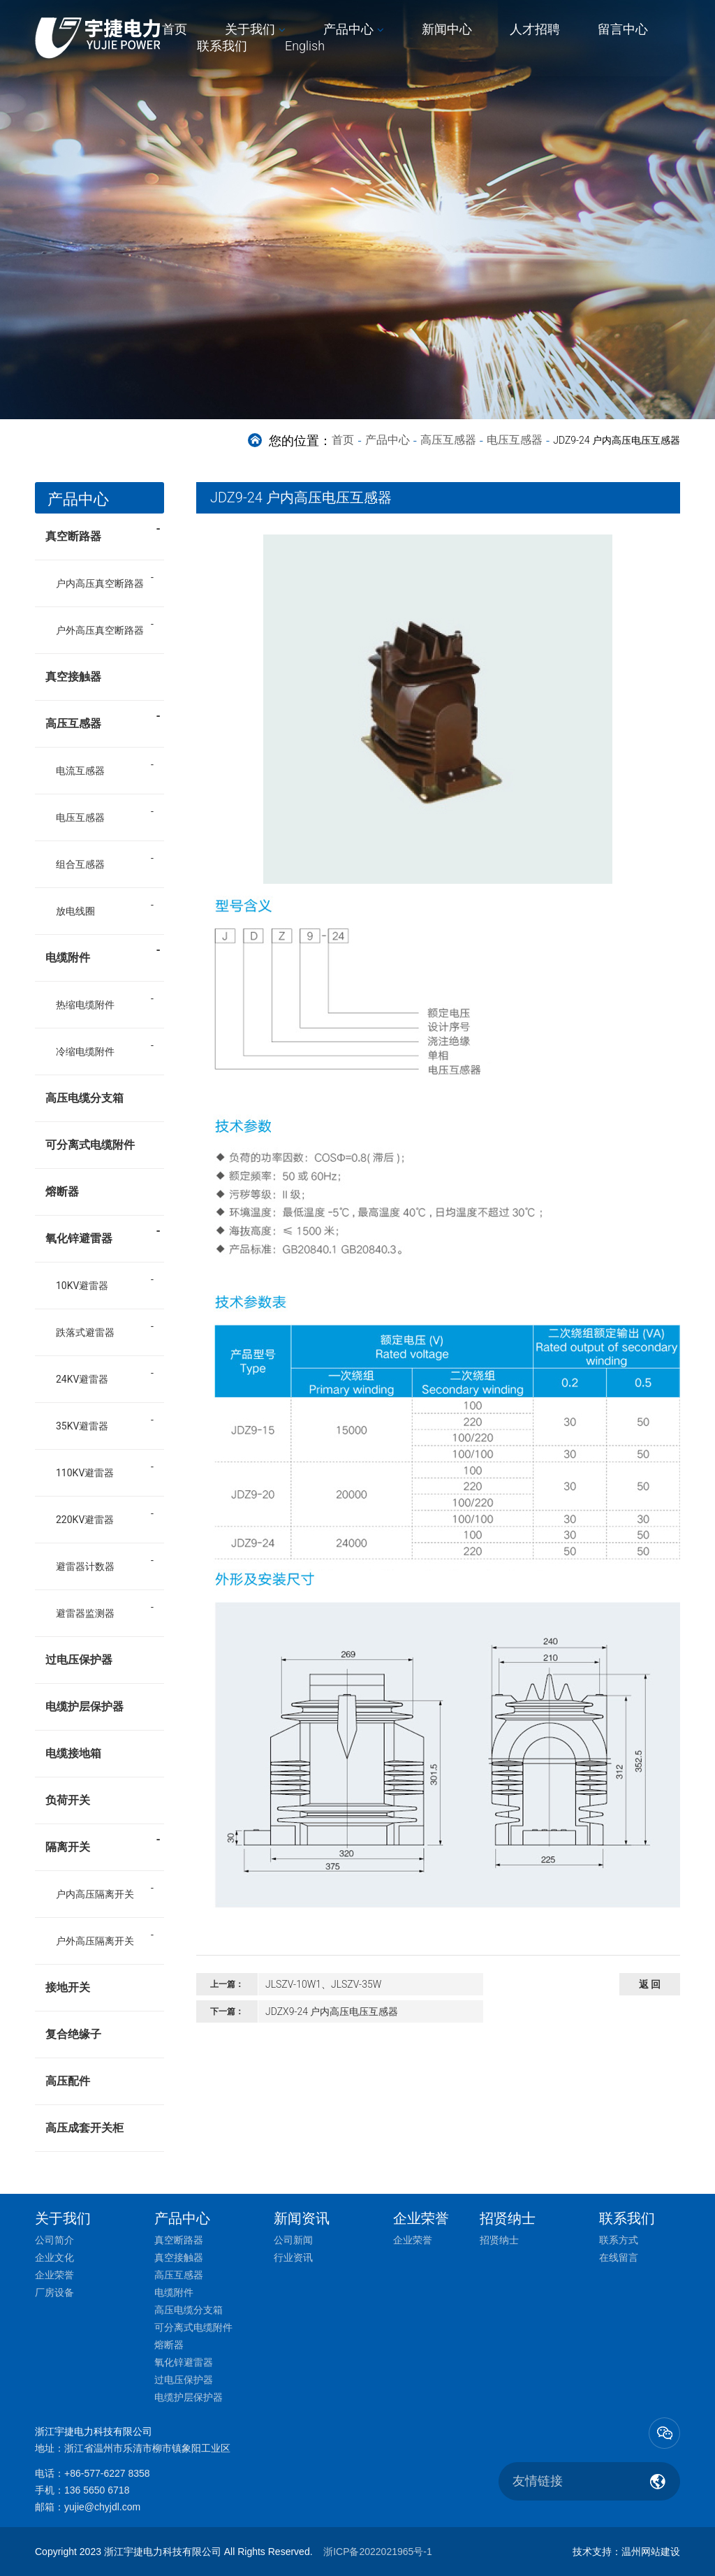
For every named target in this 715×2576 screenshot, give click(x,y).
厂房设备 (54, 2292)
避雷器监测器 (85, 1613)
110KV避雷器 (85, 1472)
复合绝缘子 (73, 2034)
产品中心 (348, 29)
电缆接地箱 (73, 1753)
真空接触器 (73, 676)
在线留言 (618, 2257)
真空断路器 (103, 532)
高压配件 (67, 2081)
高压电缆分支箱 (84, 1098)
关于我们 (250, 29)
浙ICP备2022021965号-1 (377, 2551)
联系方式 (618, 2240)
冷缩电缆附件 (85, 1051)
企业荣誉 (54, 2274)
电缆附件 (103, 953)
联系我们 (222, 45)
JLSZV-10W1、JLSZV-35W (323, 1984)
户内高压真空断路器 (100, 583)
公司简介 (54, 2240)
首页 (174, 29)
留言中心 (623, 29)
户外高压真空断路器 (100, 630)
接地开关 (67, 1987)
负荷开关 (67, 1800)
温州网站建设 (650, 2551)
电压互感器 (515, 439)
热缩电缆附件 (85, 1004)
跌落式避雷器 (85, 1332)
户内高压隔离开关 (95, 1894)
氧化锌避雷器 (103, 1234)
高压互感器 (448, 439)
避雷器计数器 (85, 1566)
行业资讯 (293, 2257)
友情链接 (538, 2481)
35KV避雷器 (82, 1426)
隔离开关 (103, 1842)
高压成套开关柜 (84, 2127)
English (305, 45)
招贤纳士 (499, 2240)
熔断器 (62, 1191)
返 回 (650, 1984)
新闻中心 (447, 29)
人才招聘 (535, 29)
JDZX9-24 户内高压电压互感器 (331, 2011)
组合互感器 (80, 864)
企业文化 (54, 2257)
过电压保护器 (78, 1659)
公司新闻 (293, 2240)
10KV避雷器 (82, 1285)
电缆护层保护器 (84, 1706)
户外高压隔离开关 (95, 1940)
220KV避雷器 (85, 1519)
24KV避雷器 (82, 1379)
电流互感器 (80, 770)
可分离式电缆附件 (90, 1144)
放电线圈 (75, 911)
